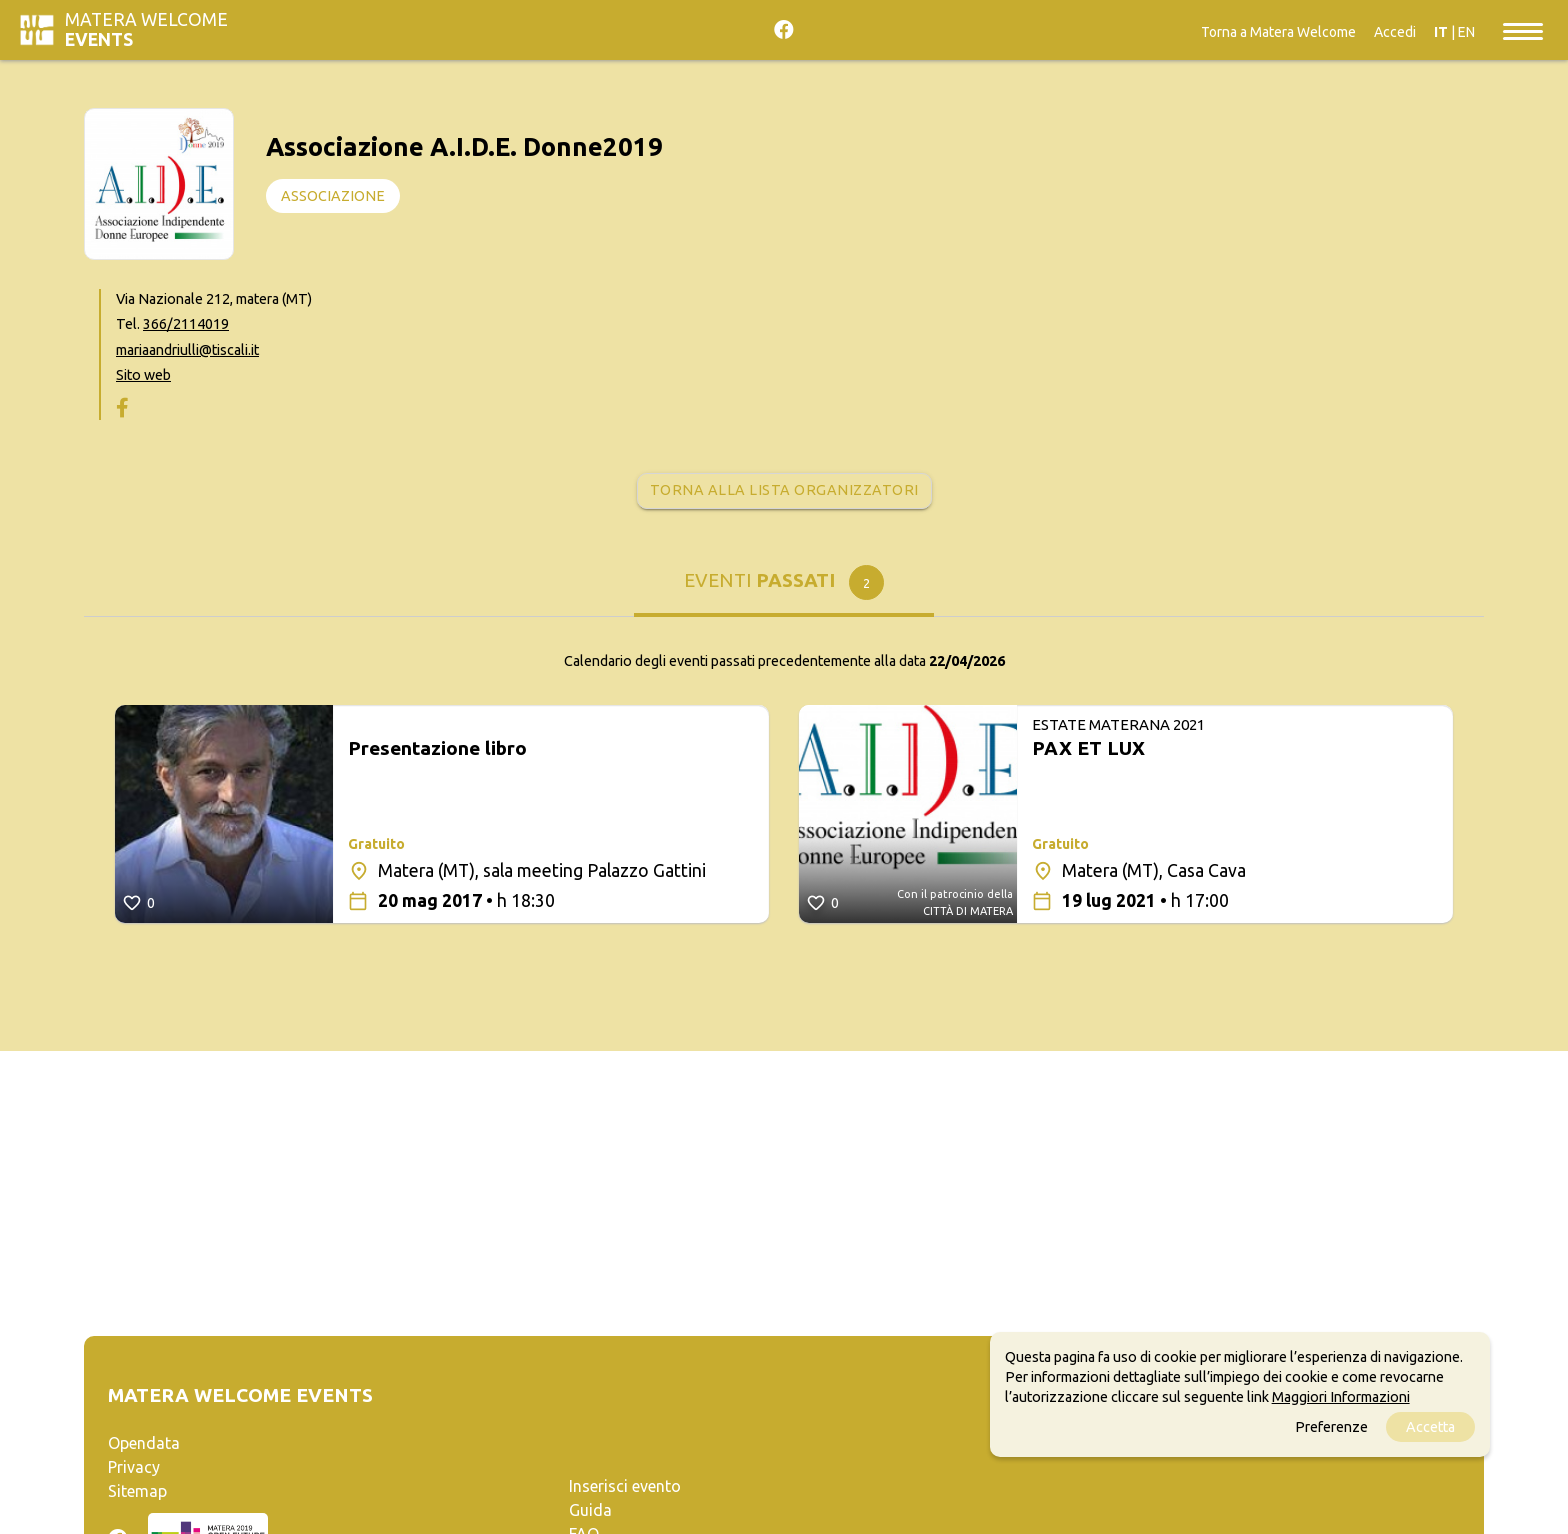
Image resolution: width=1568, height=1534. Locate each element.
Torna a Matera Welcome (1278, 32)
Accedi (1395, 32)
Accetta (1430, 1427)
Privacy (134, 1467)
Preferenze (1331, 1427)
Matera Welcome (146, 29)
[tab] (784, 587)
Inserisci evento (625, 1486)
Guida (590, 1510)
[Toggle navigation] (1523, 30)
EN (1466, 32)
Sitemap (137, 1491)
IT (1441, 32)
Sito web (143, 375)
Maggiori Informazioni (1341, 1397)
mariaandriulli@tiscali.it (187, 350)
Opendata (144, 1443)
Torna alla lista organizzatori (784, 490)
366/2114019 (186, 324)
